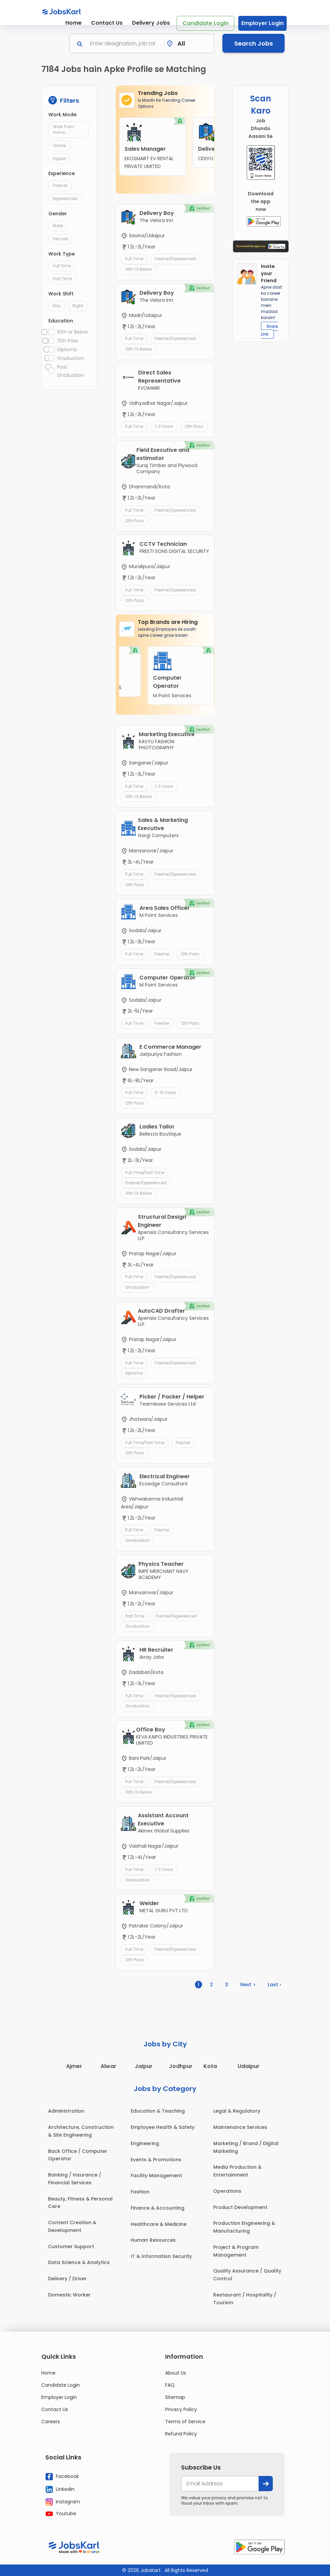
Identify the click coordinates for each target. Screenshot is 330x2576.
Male (58, 225)
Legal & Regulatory (236, 2111)
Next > (248, 1984)
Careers (50, 2421)
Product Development (240, 2207)
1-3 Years (164, 426)
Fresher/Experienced (175, 259)
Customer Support (71, 2246)
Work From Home (63, 129)
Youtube (60, 2513)
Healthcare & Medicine (158, 2224)
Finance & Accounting (157, 2208)
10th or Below (72, 332)
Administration (66, 2111)
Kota (210, 2066)
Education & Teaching (158, 2111)
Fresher (60, 185)
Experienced (65, 198)
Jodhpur (181, 2066)
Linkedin (59, 2489)
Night (77, 306)
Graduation (70, 358)
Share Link (269, 330)
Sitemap (175, 2397)
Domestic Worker (69, 2294)
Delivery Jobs (151, 23)
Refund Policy (181, 2433)
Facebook (62, 2476)
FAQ (170, 2385)
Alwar (108, 2066)
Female (60, 239)
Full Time (62, 266)
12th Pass (67, 340)
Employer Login (262, 23)
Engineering (145, 2143)
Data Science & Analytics (79, 2262)
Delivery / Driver (67, 2278)
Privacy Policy (181, 2409)
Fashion (140, 2191)
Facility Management (156, 2175)
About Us (175, 2373)
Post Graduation (70, 371)
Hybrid (59, 159)
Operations (227, 2191)
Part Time (62, 279)
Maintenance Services (240, 2127)
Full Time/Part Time (144, 1172)
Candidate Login (205, 23)
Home (73, 23)
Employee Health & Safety (163, 2127)
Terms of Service (185, 2421)
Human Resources (153, 2240)
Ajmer (74, 2066)
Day (57, 306)
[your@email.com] (220, 2483)
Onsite (59, 145)
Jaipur (144, 2066)
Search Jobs (253, 43)
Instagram (62, 2502)
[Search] (125, 43)
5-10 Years (165, 1092)
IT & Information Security (161, 2256)
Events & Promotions (156, 2159)
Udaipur (249, 2066)
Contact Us (107, 23)
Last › (274, 1984)
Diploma (67, 349)
